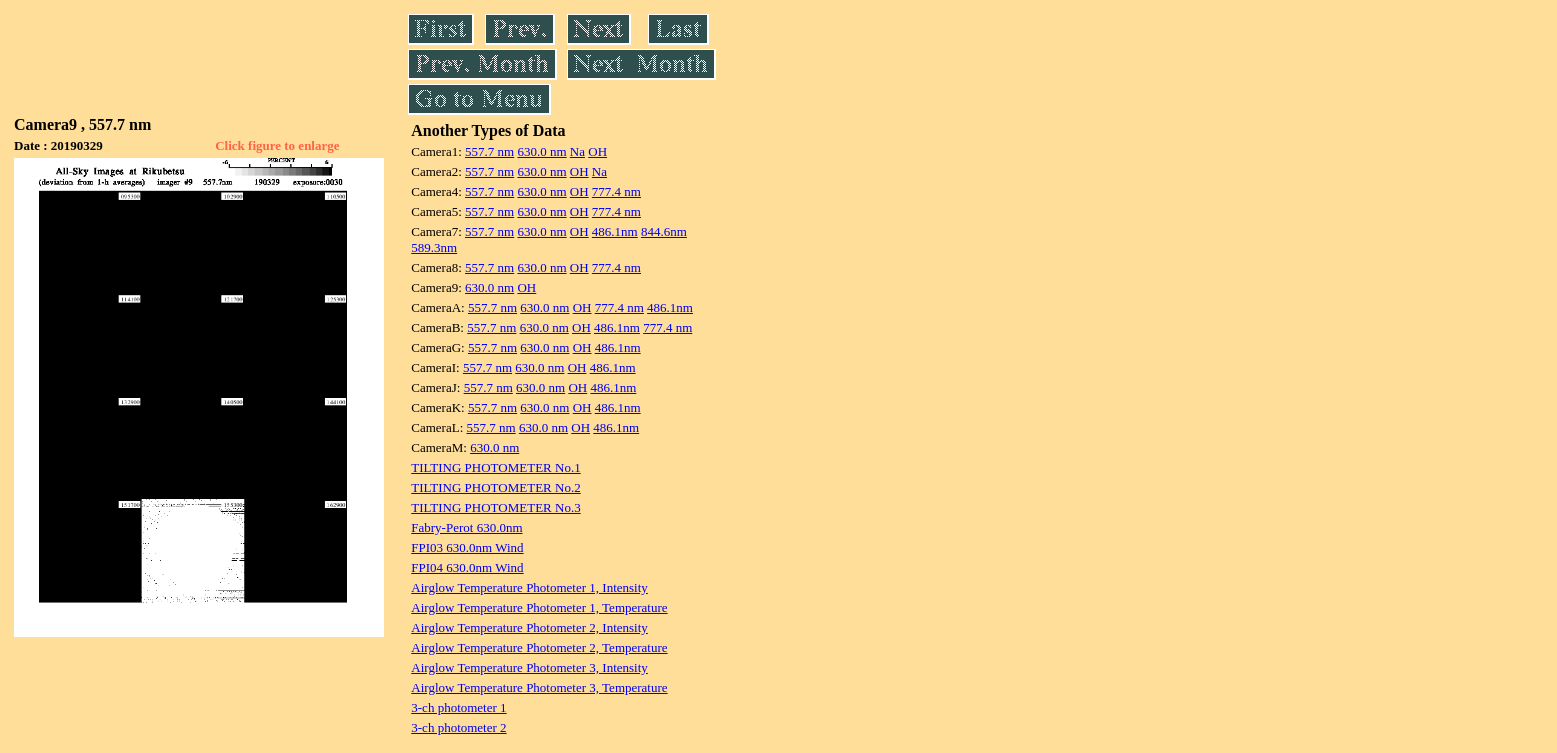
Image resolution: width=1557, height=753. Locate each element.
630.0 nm (541, 151)
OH (597, 151)
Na (577, 151)
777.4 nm (616, 191)
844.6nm (664, 231)
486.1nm (615, 231)
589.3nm (434, 247)
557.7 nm (489, 151)
